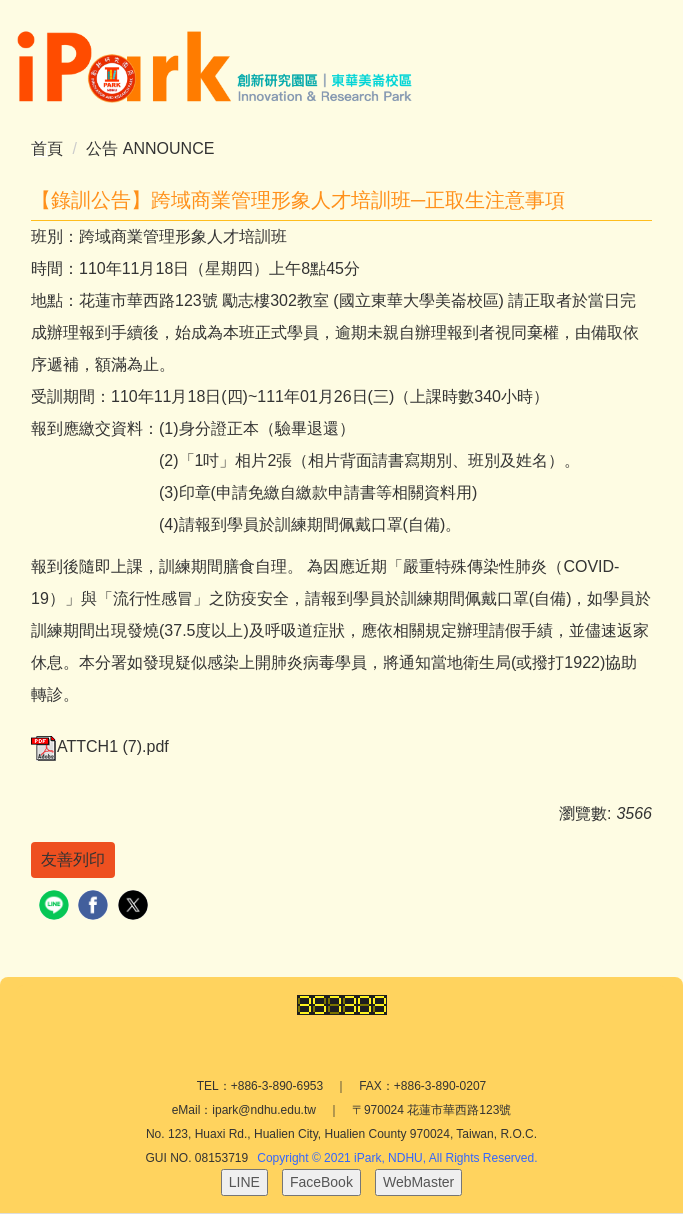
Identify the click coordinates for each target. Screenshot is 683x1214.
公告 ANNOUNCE (150, 148)
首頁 (47, 148)
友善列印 (73, 859)
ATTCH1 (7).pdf (100, 746)
